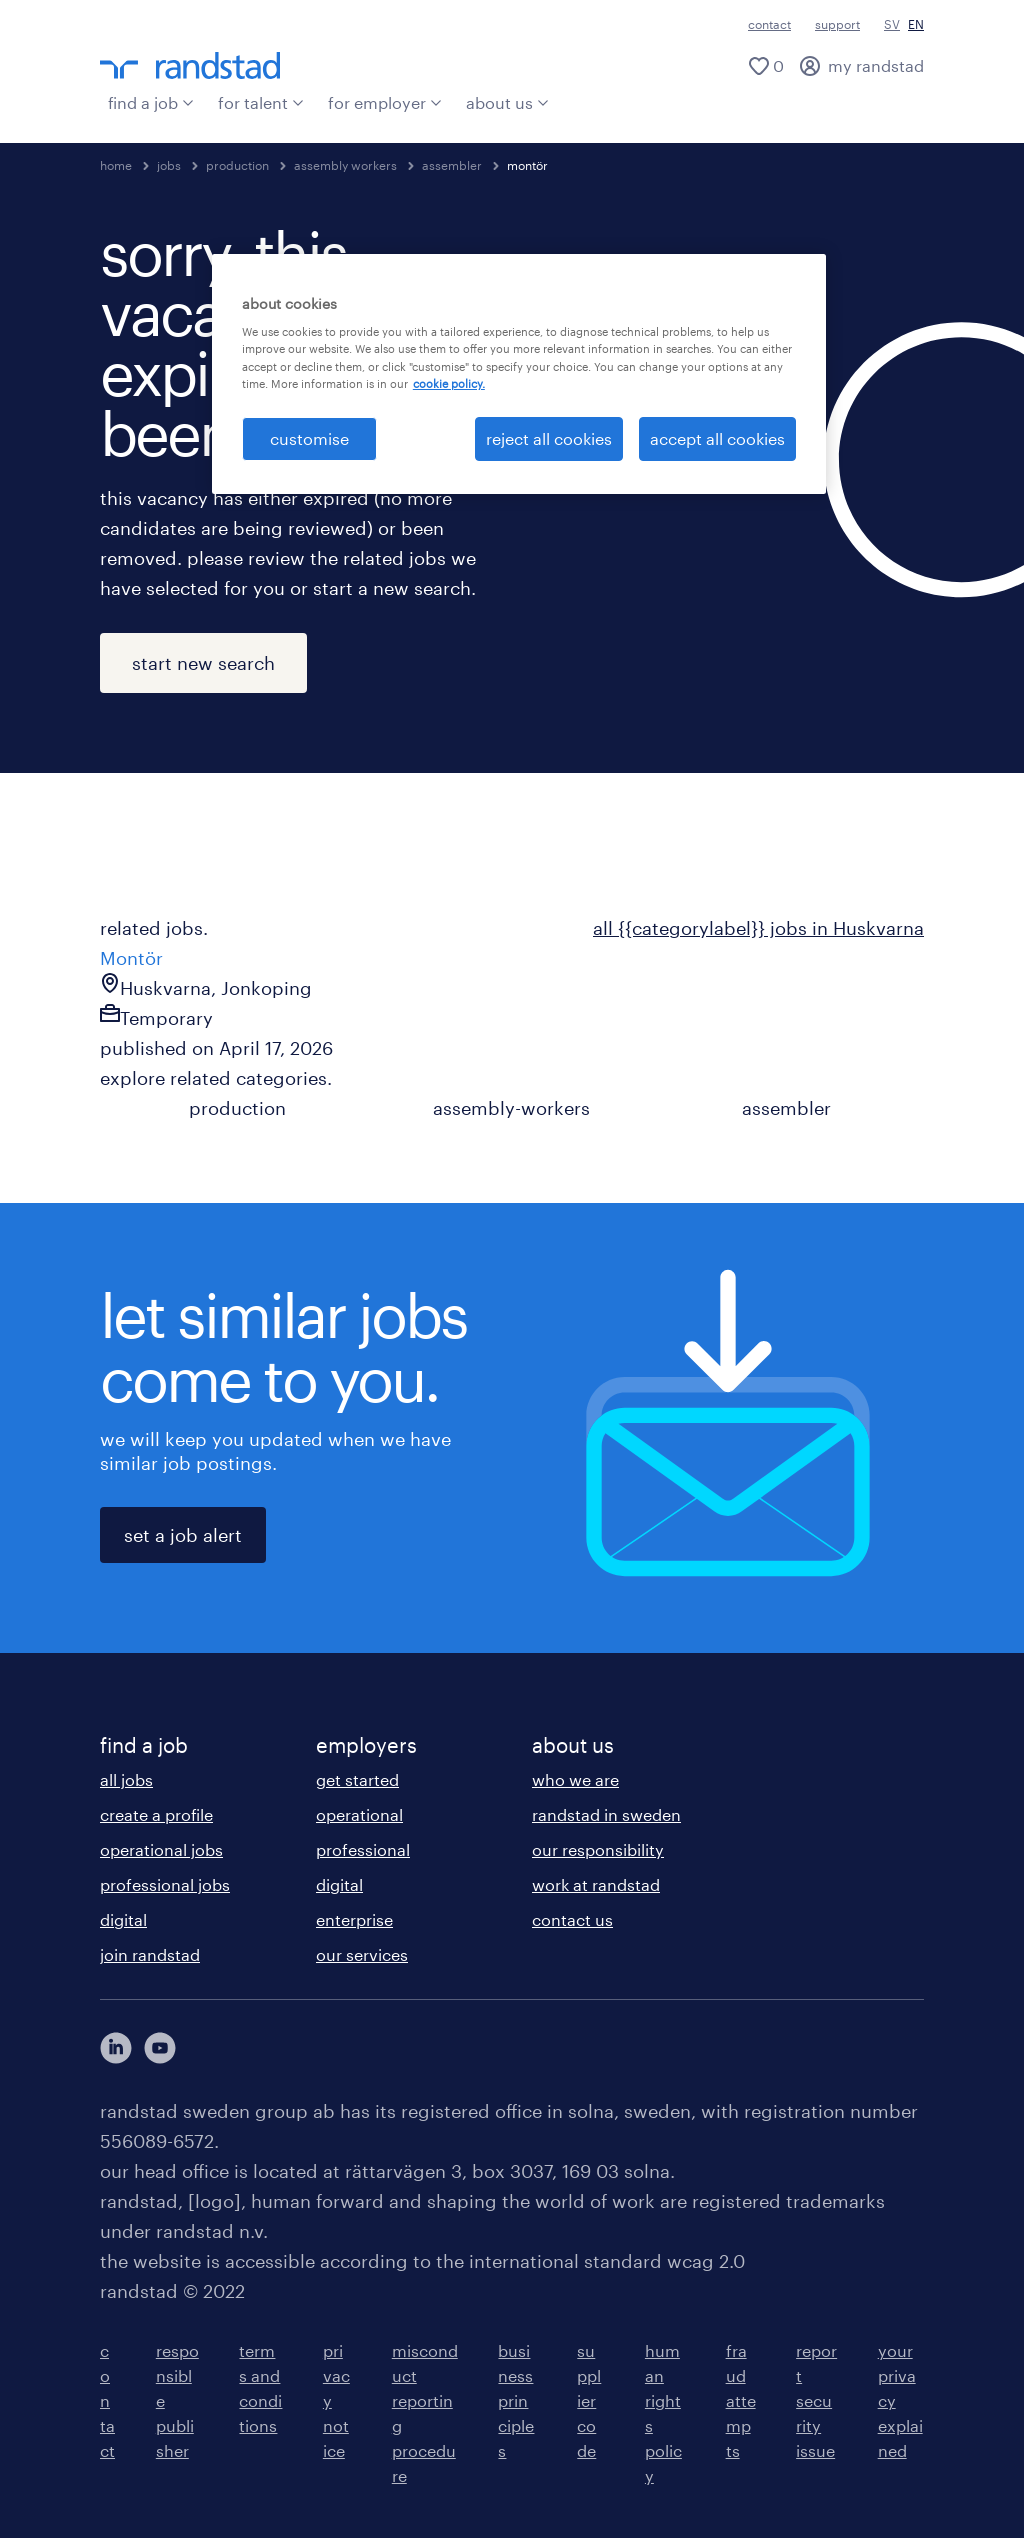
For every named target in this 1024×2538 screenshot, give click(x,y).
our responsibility (598, 1849)
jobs (169, 165)
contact (769, 24)
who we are (575, 1779)
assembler (452, 165)
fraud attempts (741, 2400)
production (237, 165)
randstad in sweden (606, 1814)
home (116, 165)
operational (359, 1814)
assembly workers (345, 165)
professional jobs (165, 1884)
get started (357, 1779)
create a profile (156, 1814)
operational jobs (161, 1849)
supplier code (589, 2400)
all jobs (126, 1779)
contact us (572, 1919)
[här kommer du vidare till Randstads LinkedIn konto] (116, 2048)
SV (892, 24)
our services (362, 1954)
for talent (261, 102)
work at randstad (596, 1884)
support (837, 24)
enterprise (354, 1919)
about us (507, 102)
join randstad (150, 1954)
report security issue (816, 2400)
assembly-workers (511, 1108)
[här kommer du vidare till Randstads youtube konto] (160, 2048)
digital (123, 1919)
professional (363, 1849)
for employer (385, 102)
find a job (151, 102)
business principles (516, 2400)
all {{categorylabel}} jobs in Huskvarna (758, 928)
